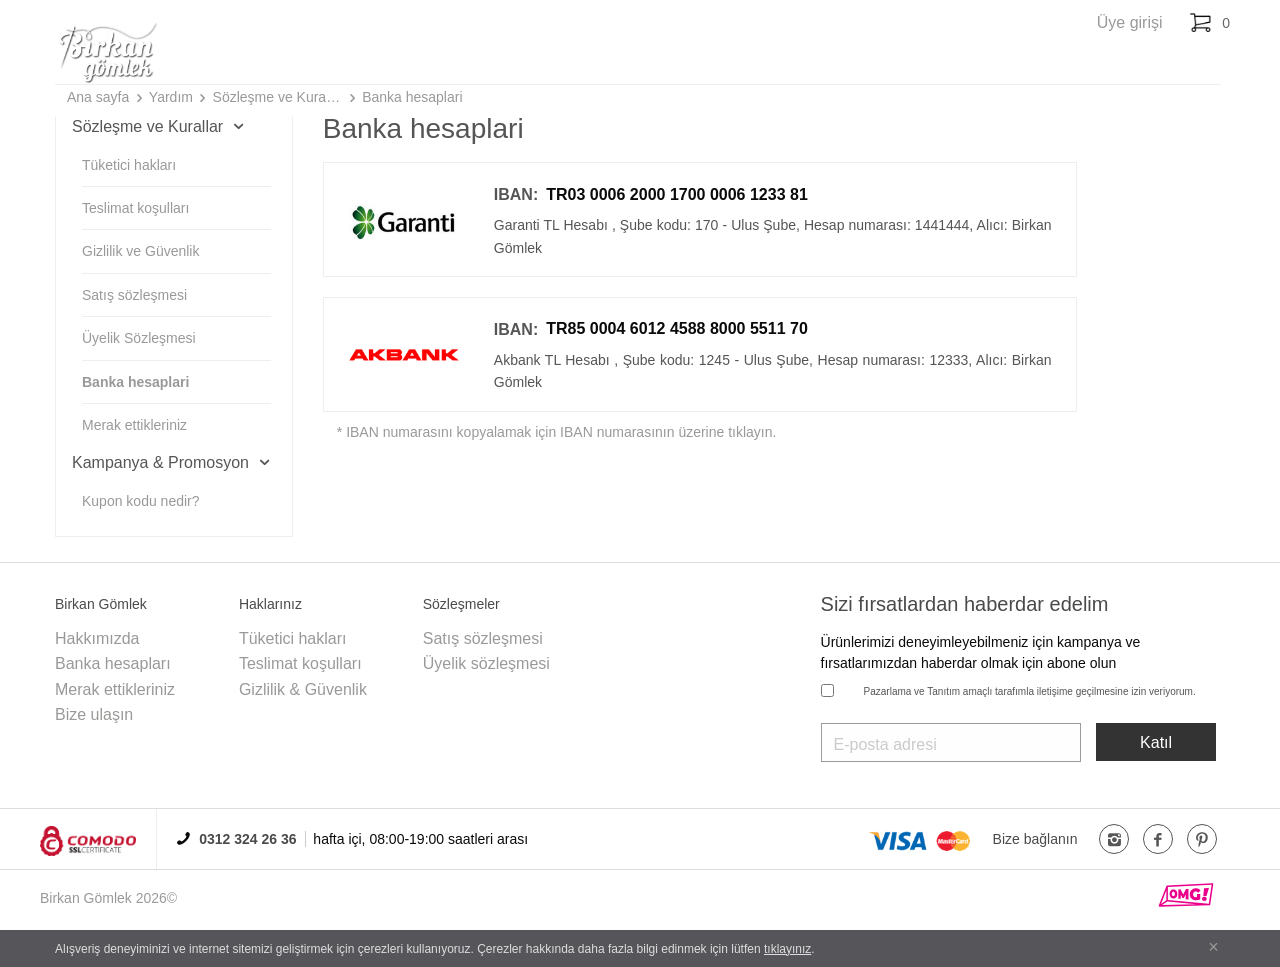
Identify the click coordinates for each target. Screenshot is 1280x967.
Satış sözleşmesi (134, 295)
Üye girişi (1130, 22)
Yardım (171, 97)
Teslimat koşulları (135, 208)
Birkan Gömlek (86, 898)
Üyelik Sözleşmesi (139, 338)
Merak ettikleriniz (134, 425)
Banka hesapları (113, 663)
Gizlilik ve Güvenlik (140, 251)
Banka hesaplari (412, 97)
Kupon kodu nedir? (141, 501)
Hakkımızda (97, 638)
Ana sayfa (98, 97)
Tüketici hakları (129, 165)
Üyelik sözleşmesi (486, 663)
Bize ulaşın (94, 714)
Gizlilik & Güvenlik (303, 689)
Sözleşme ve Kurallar (278, 97)
